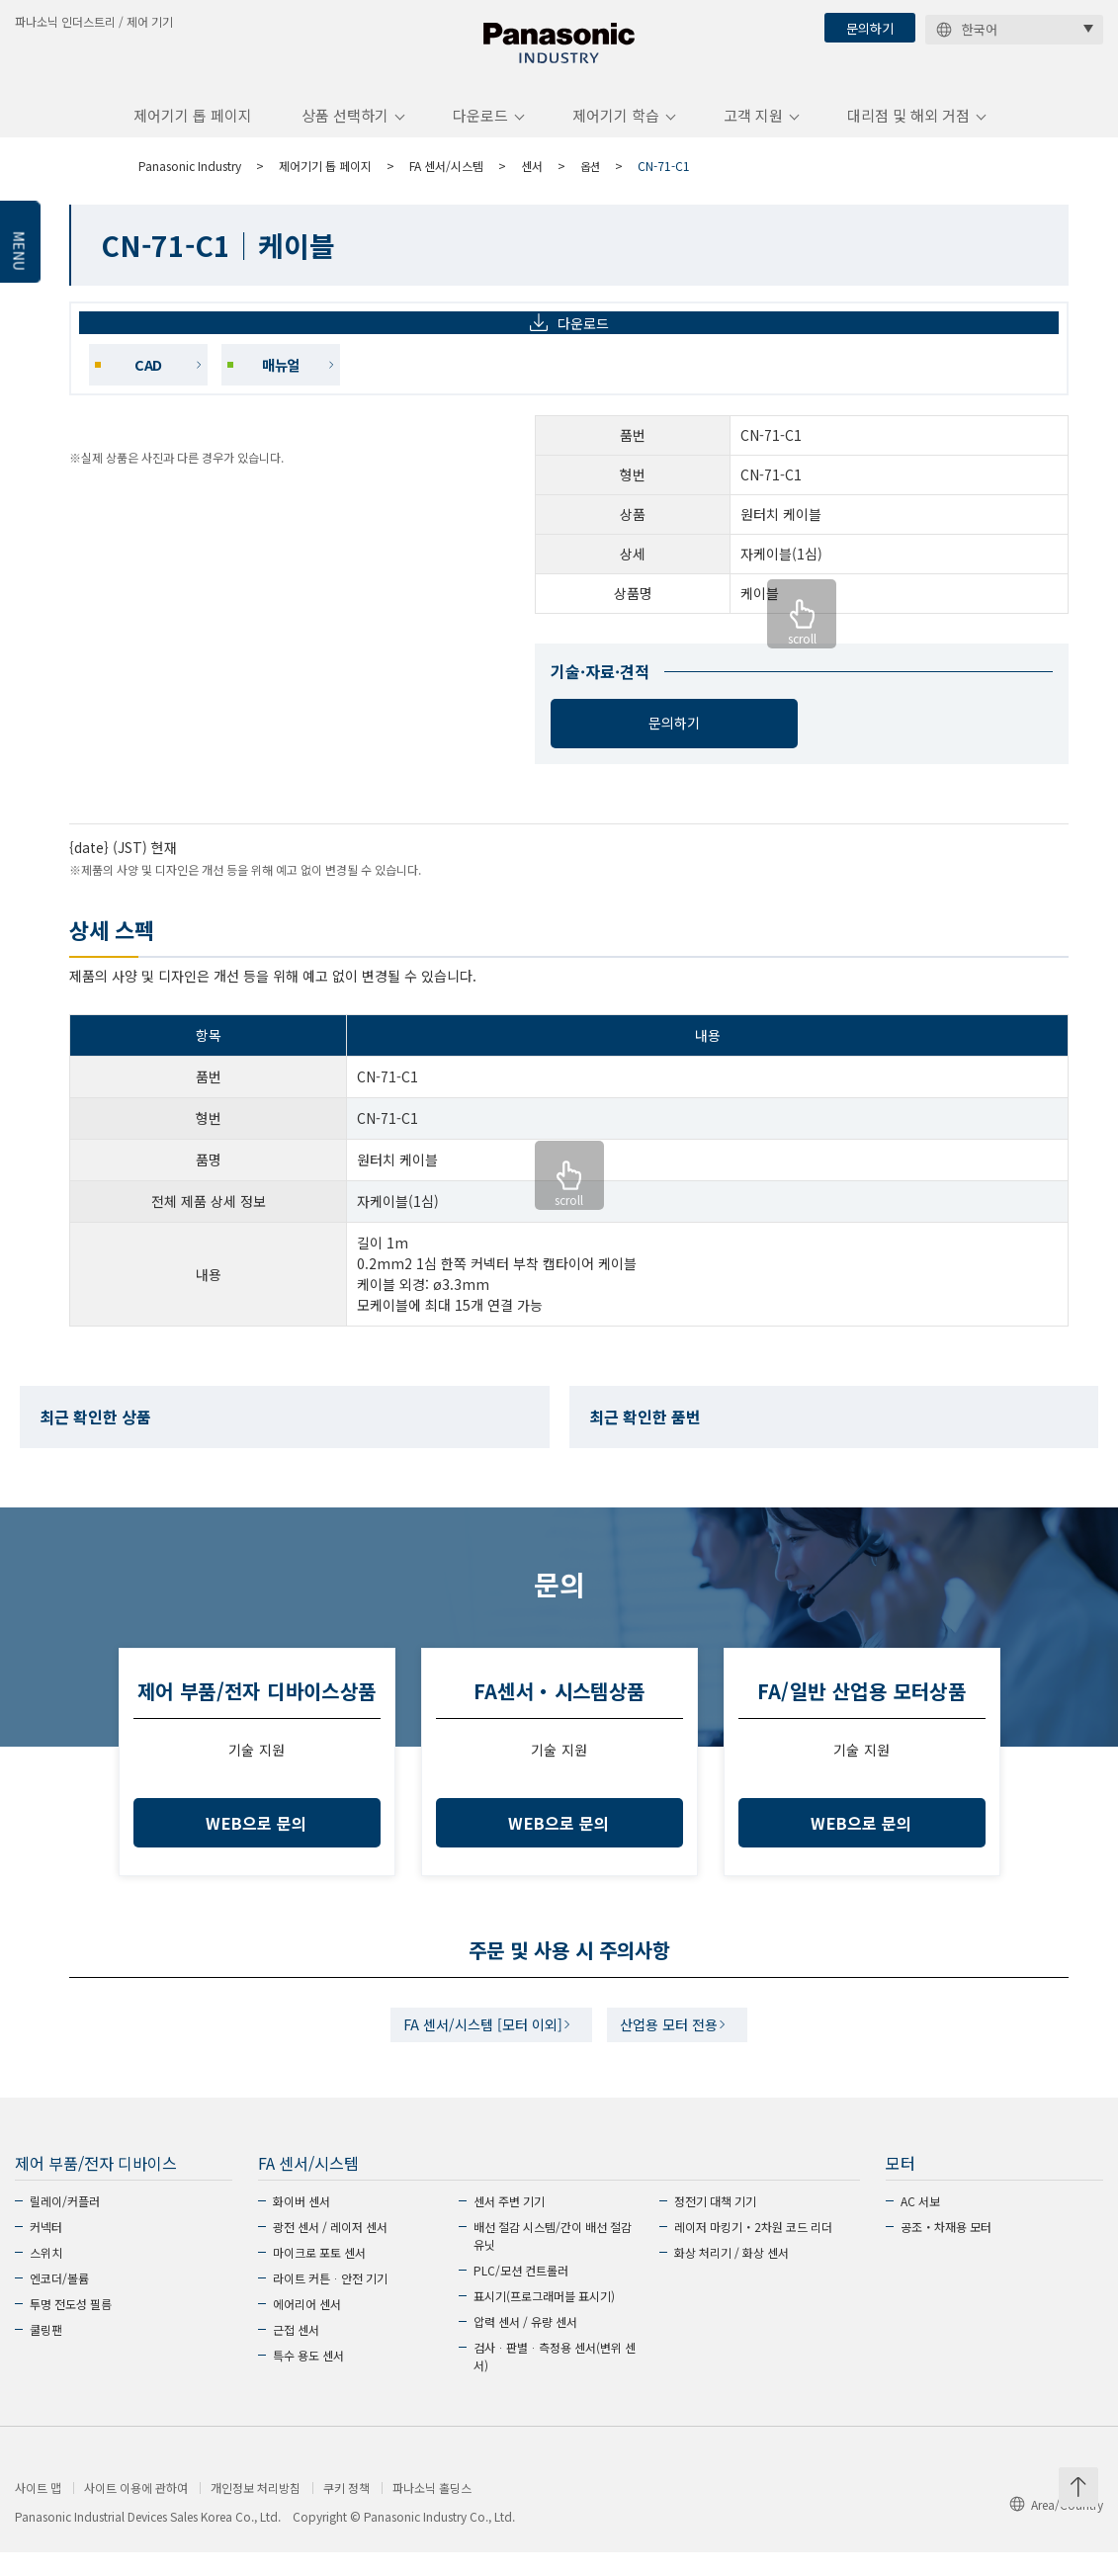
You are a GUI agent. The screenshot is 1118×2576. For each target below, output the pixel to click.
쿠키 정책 (346, 2512)
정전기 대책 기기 (715, 2224)
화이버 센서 (301, 2224)
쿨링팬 (46, 2353)
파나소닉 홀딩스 (432, 2512)
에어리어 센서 (307, 2327)
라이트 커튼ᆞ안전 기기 (330, 2301)
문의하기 (870, 28)
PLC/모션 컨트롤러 (520, 2293)
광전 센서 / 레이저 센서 (330, 2250)
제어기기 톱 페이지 (192, 132)
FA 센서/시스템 (446, 181)
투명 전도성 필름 (71, 2327)
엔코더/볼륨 (59, 2301)
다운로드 (480, 132)
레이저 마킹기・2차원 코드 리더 (753, 2250)
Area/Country (1056, 2528)
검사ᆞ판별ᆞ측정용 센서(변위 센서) (554, 2379)
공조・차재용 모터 (946, 2250)
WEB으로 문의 (256, 1839)
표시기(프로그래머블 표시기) (544, 2319)
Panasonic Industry (189, 181)
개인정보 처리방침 (256, 2512)
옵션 (591, 181)
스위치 (46, 2276)
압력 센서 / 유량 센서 (525, 2345)
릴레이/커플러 (65, 2224)
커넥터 (46, 2250)
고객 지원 (753, 132)
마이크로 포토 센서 (319, 2276)
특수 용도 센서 (308, 2378)
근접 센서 (296, 2353)
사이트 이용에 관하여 (136, 2512)
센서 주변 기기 (509, 2224)
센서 (532, 181)
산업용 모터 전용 (676, 2045)
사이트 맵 (38, 2512)
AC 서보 (920, 2224)
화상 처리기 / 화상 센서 (731, 2276)
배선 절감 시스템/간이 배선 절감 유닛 (552, 2259)
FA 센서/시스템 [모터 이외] (476, 2045)
